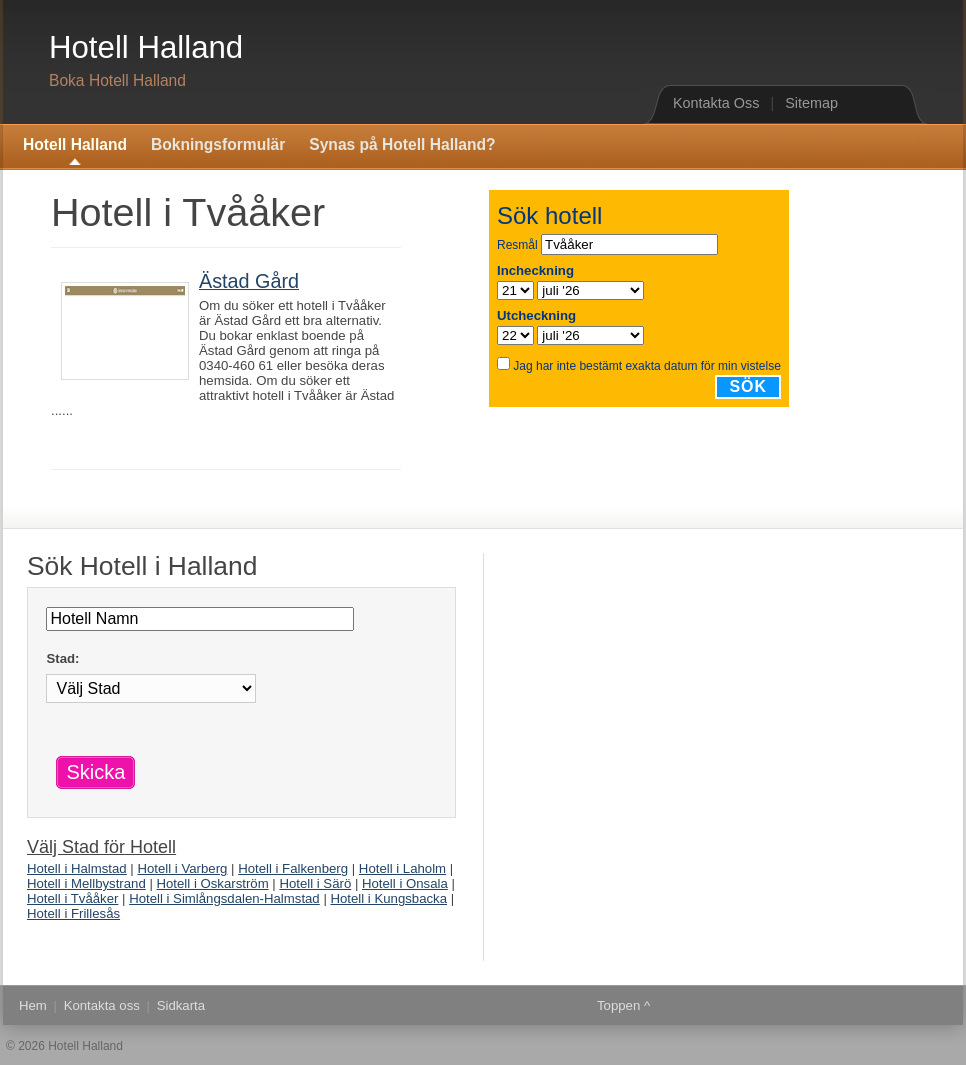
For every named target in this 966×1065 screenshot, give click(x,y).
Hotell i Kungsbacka (388, 898)
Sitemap (811, 103)
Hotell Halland (146, 47)
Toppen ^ (623, 1005)
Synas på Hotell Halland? (402, 144)
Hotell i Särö (315, 883)
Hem (33, 1005)
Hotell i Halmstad (77, 868)
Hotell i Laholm (402, 868)
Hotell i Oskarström (213, 883)
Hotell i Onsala (405, 883)
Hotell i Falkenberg (293, 868)
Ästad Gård (249, 281)
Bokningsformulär (218, 144)
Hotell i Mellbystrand (86, 883)
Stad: (62, 658)
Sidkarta (181, 1005)
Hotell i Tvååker (72, 898)
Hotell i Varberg (182, 868)
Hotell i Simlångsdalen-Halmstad (224, 898)
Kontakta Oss (716, 103)
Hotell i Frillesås (73, 913)
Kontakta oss (102, 1005)
